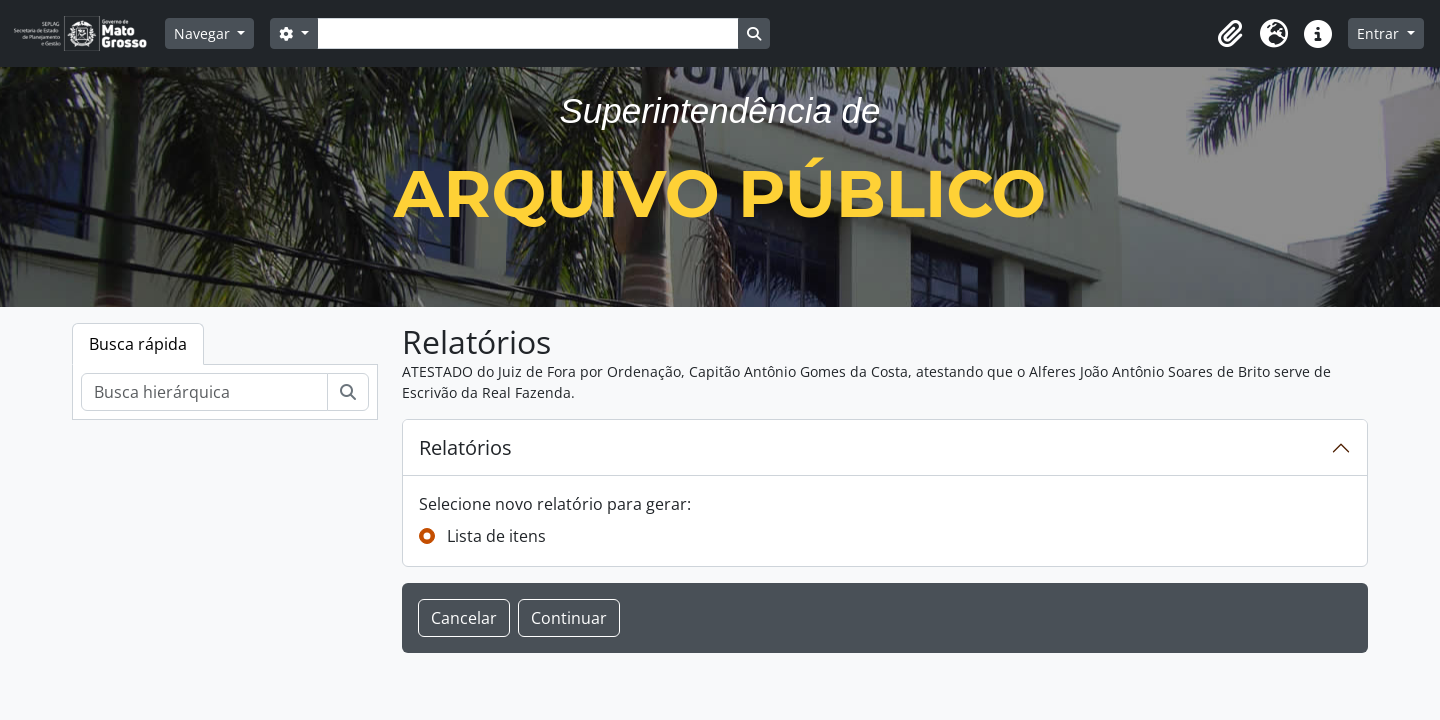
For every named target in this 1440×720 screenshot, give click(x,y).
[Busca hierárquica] (204, 392)
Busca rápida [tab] (138, 344)
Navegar (204, 33)
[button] (1230, 34)
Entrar (1380, 33)
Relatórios (465, 447)
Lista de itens (496, 536)
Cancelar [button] (464, 618)
